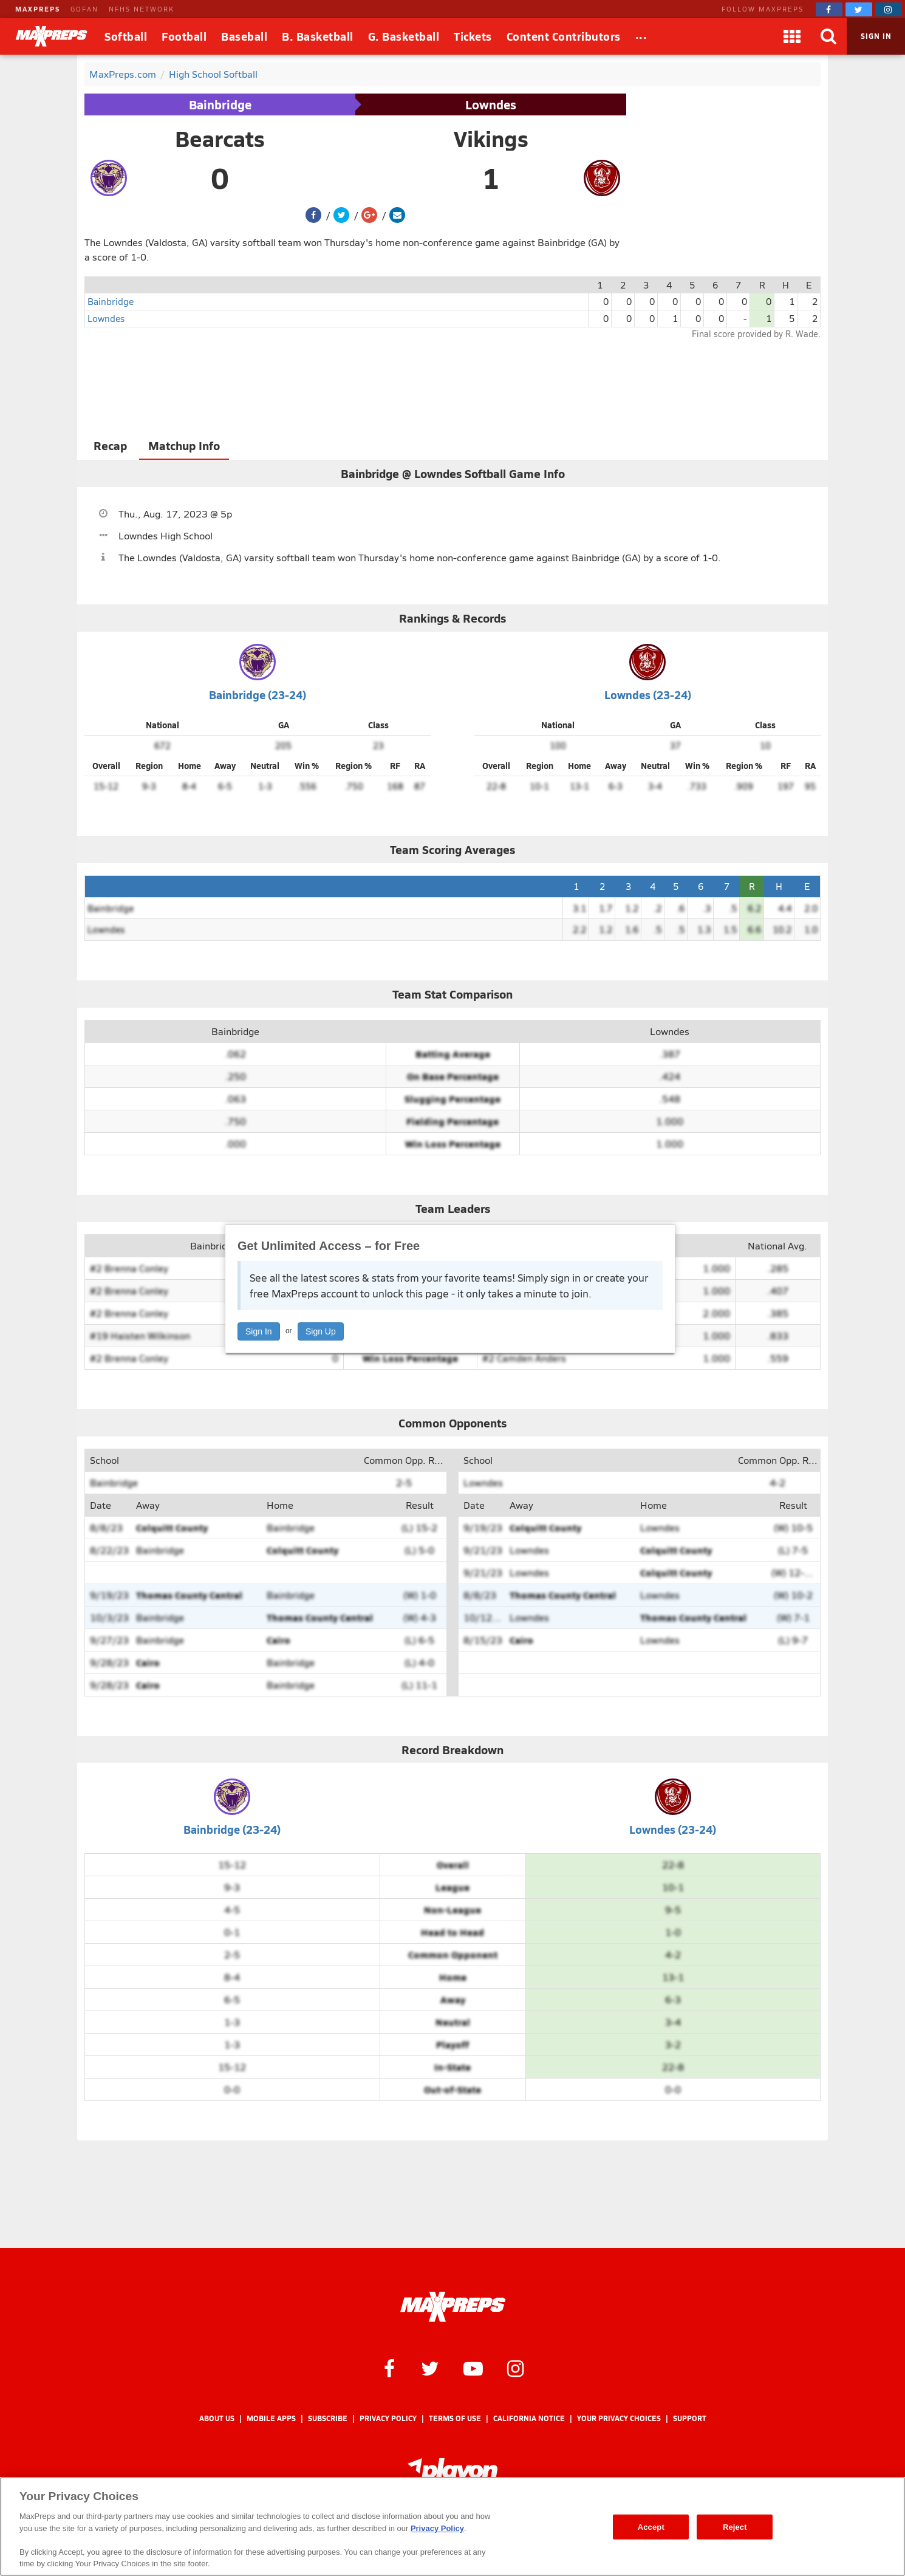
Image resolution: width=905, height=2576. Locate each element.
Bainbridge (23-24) (257, 694)
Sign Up (321, 1331)
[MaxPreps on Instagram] (888, 9)
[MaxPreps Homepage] (453, 2307)
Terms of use (455, 2418)
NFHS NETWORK (141, 8)
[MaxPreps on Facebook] (829, 9)
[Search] (828, 36)
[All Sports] (641, 36)
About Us (216, 2418)
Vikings (491, 138)
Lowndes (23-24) (647, 694)
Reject (735, 2526)
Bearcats (220, 138)
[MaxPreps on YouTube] (473, 2367)
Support (689, 2418)
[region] (452, 2526)
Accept (651, 2526)
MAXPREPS (37, 8)
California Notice (529, 2418)
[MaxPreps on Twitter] (858, 9)
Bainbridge (220, 104)
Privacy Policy (388, 2418)
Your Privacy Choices (619, 2418)
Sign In (258, 1331)
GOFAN (84, 8)
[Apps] (792, 36)
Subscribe (327, 2418)
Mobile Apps (271, 2418)
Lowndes (490, 104)
